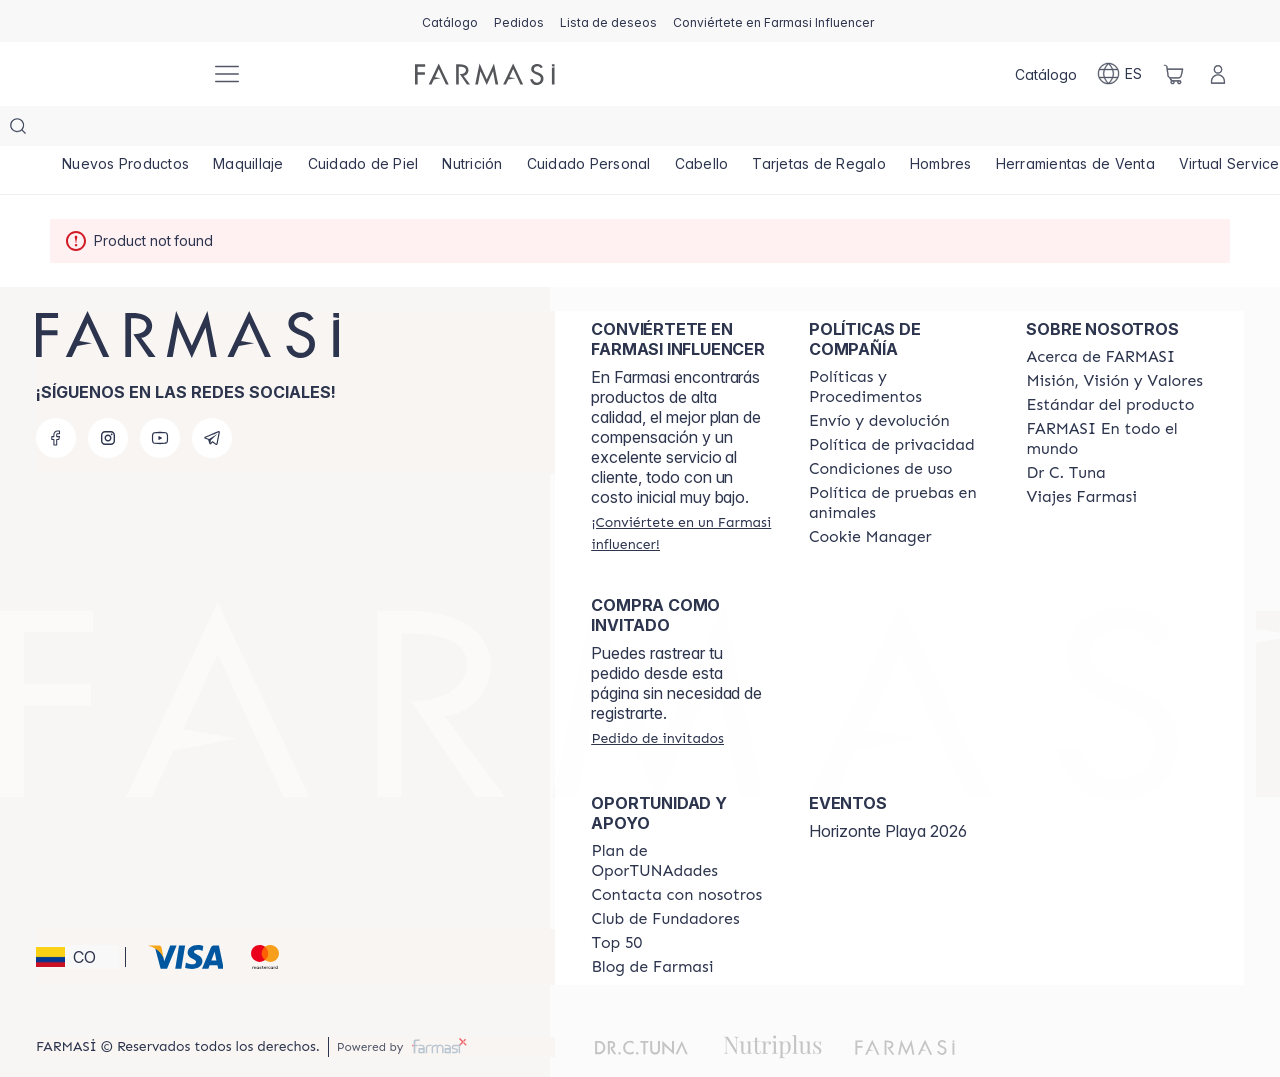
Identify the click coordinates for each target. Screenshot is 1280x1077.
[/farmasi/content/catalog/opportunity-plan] (682, 821)
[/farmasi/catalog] (450, 21)
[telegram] (212, 398)
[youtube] (160, 398)
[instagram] (108, 398)
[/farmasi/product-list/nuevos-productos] (126, 130)
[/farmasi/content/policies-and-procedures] (900, 347)
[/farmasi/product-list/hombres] (948, 130)
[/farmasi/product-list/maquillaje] (250, 130)
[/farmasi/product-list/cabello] (707, 130)
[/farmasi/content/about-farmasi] (1100, 317)
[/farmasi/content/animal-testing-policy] (900, 463)
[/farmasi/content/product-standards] (1110, 365)
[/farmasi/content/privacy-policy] (892, 405)
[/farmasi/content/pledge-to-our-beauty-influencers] (1065, 433)
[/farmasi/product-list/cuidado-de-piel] (366, 130)
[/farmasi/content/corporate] (1117, 399)
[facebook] (56, 398)
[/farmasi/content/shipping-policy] (879, 381)
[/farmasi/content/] (870, 497)
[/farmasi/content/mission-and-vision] (1114, 341)
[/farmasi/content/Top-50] (616, 903)
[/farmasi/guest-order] (657, 698)
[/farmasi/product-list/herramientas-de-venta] (1084, 130)
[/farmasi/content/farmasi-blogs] (652, 927)
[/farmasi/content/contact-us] (676, 855)
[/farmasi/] (120, 74)
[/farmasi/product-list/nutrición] (475, 130)
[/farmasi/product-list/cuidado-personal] (593, 130)
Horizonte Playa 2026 (888, 791)
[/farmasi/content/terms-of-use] (881, 429)
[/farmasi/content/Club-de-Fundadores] (665, 879)
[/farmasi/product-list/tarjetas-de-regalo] (826, 130)
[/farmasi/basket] (1174, 74)
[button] (77, 917)
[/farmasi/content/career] (1081, 457)
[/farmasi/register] (519, 21)
